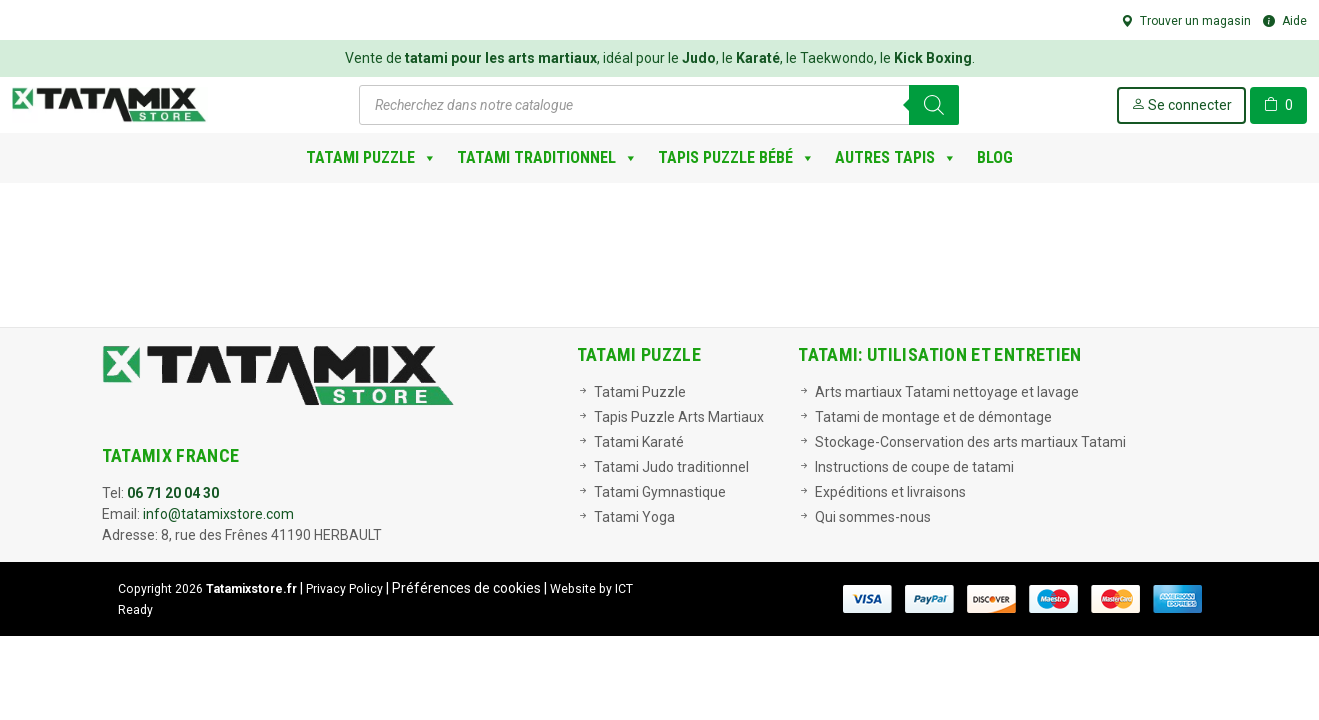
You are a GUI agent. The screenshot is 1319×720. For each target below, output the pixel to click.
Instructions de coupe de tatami (914, 467)
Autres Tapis (896, 158)
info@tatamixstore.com (218, 514)
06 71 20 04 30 (173, 493)
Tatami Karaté (639, 442)
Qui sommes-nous (873, 517)
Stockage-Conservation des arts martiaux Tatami (970, 442)
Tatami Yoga (634, 517)
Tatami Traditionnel (547, 158)
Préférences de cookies (466, 588)
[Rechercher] (934, 105)
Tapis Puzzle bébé (736, 158)
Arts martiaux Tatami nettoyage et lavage (947, 392)
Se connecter (1181, 105)
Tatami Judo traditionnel (671, 467)
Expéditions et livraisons (890, 492)
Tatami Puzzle (371, 158)
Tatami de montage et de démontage (933, 417)
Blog (995, 157)
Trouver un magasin (1186, 21)
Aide (1285, 21)
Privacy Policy (344, 589)
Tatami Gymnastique (660, 492)
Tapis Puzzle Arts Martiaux (679, 417)
